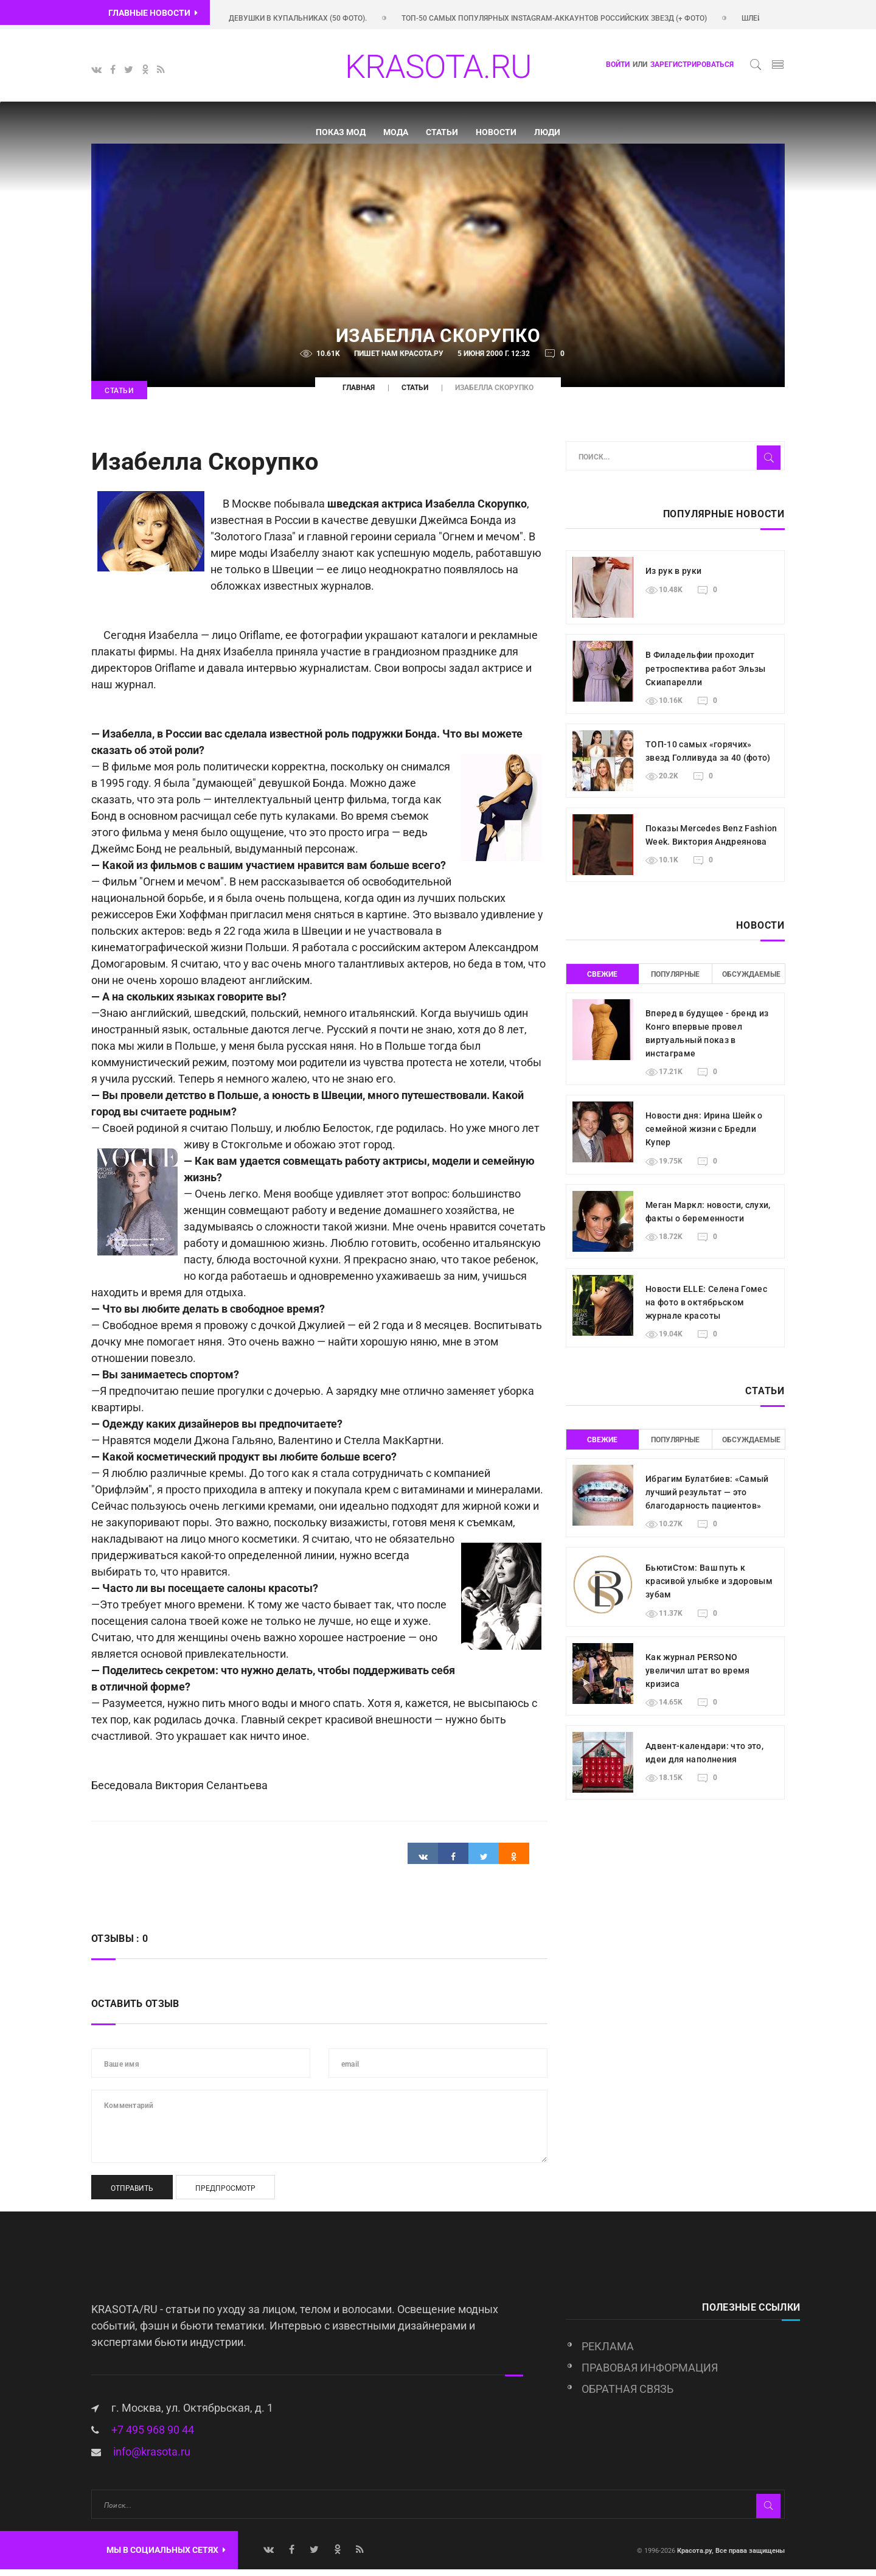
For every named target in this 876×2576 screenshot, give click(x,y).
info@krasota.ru (151, 2458)
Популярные (675, 981)
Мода (395, 132)
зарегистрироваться (692, 64)
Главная (358, 395)
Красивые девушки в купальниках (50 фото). (306, 18)
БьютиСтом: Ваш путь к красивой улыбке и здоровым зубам (709, 1588)
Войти (618, 64)
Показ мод (341, 132)
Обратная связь (627, 2396)
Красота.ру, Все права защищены (730, 2557)
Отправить (132, 2195)
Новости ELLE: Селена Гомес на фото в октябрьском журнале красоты (706, 1309)
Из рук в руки (673, 578)
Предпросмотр (225, 2195)
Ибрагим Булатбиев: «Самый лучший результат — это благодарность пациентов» (707, 1499)
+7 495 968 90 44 (152, 2436)
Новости (496, 132)
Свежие (602, 981)
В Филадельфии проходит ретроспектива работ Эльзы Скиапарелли (705, 675)
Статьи (442, 132)
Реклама (608, 2353)
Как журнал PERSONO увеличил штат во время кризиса (697, 1677)
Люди (547, 132)
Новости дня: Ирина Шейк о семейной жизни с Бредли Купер (704, 1136)
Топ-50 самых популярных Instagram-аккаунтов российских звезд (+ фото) (583, 18)
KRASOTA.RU (438, 66)
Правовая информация (650, 2374)
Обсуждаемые (748, 981)
